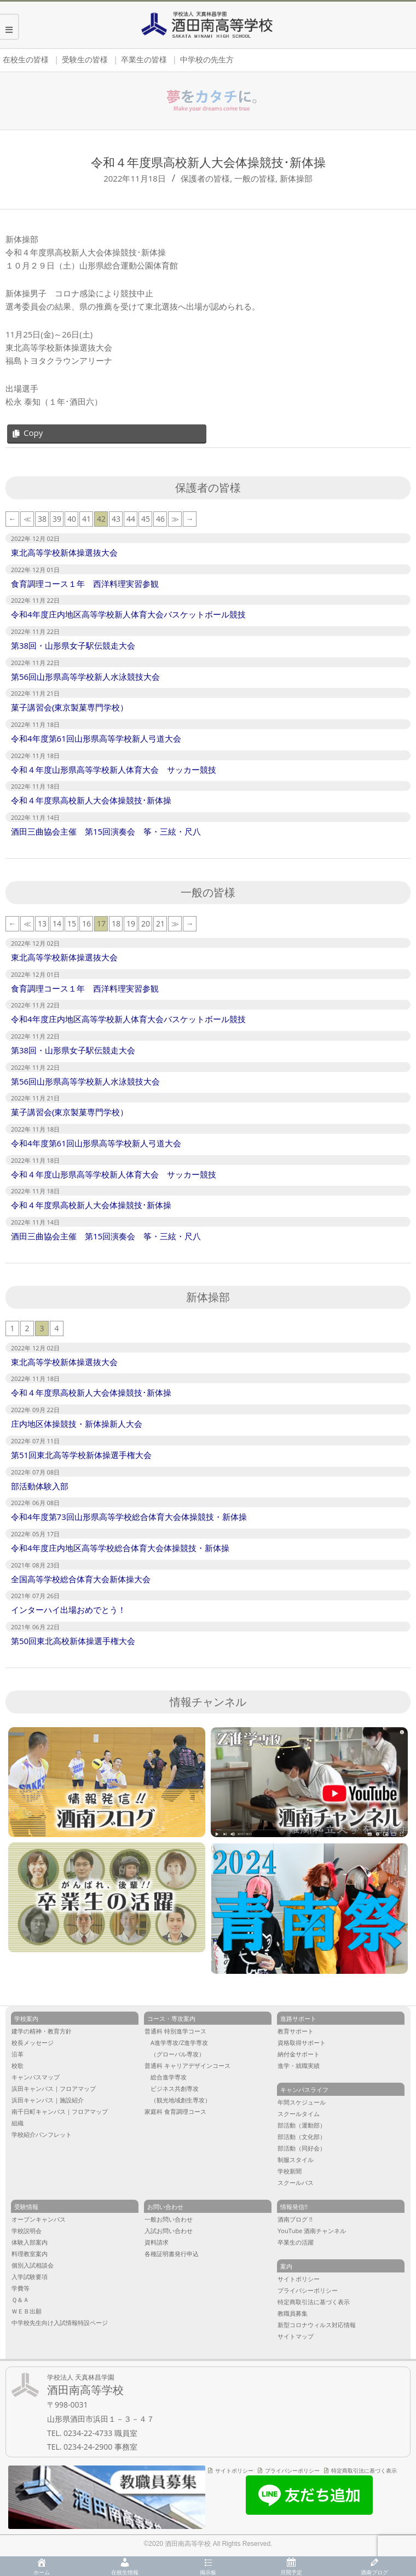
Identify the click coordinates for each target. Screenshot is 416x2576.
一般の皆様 (254, 178)
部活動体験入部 (39, 1486)
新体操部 (296, 178)
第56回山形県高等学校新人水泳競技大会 (85, 676)
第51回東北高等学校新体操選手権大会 (81, 1454)
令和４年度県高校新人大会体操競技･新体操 (91, 800)
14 (57, 923)
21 (160, 923)
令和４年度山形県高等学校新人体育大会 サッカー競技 (113, 769)
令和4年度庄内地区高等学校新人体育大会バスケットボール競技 (128, 614)
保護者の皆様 (205, 178)
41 (86, 519)
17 (101, 923)
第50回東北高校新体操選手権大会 (73, 1640)
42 (101, 519)
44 (130, 519)
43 (116, 519)
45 (145, 519)
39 (57, 519)
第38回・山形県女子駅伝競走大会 (73, 645)
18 (116, 923)
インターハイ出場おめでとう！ (68, 1609)
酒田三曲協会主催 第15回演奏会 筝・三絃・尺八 (110, 831)
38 (42, 519)
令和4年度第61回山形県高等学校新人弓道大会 (96, 738)
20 (145, 923)
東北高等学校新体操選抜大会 (64, 552)
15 (71, 923)
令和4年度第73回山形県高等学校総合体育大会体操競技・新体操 (129, 1516)
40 (71, 519)
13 (42, 923)
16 (86, 923)
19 (130, 923)
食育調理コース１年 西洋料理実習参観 (85, 583)
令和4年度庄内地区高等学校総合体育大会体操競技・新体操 (120, 1547)
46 (160, 519)
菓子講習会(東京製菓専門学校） (69, 707)
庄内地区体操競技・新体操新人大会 (76, 1423)
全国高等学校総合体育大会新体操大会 (81, 1578)
